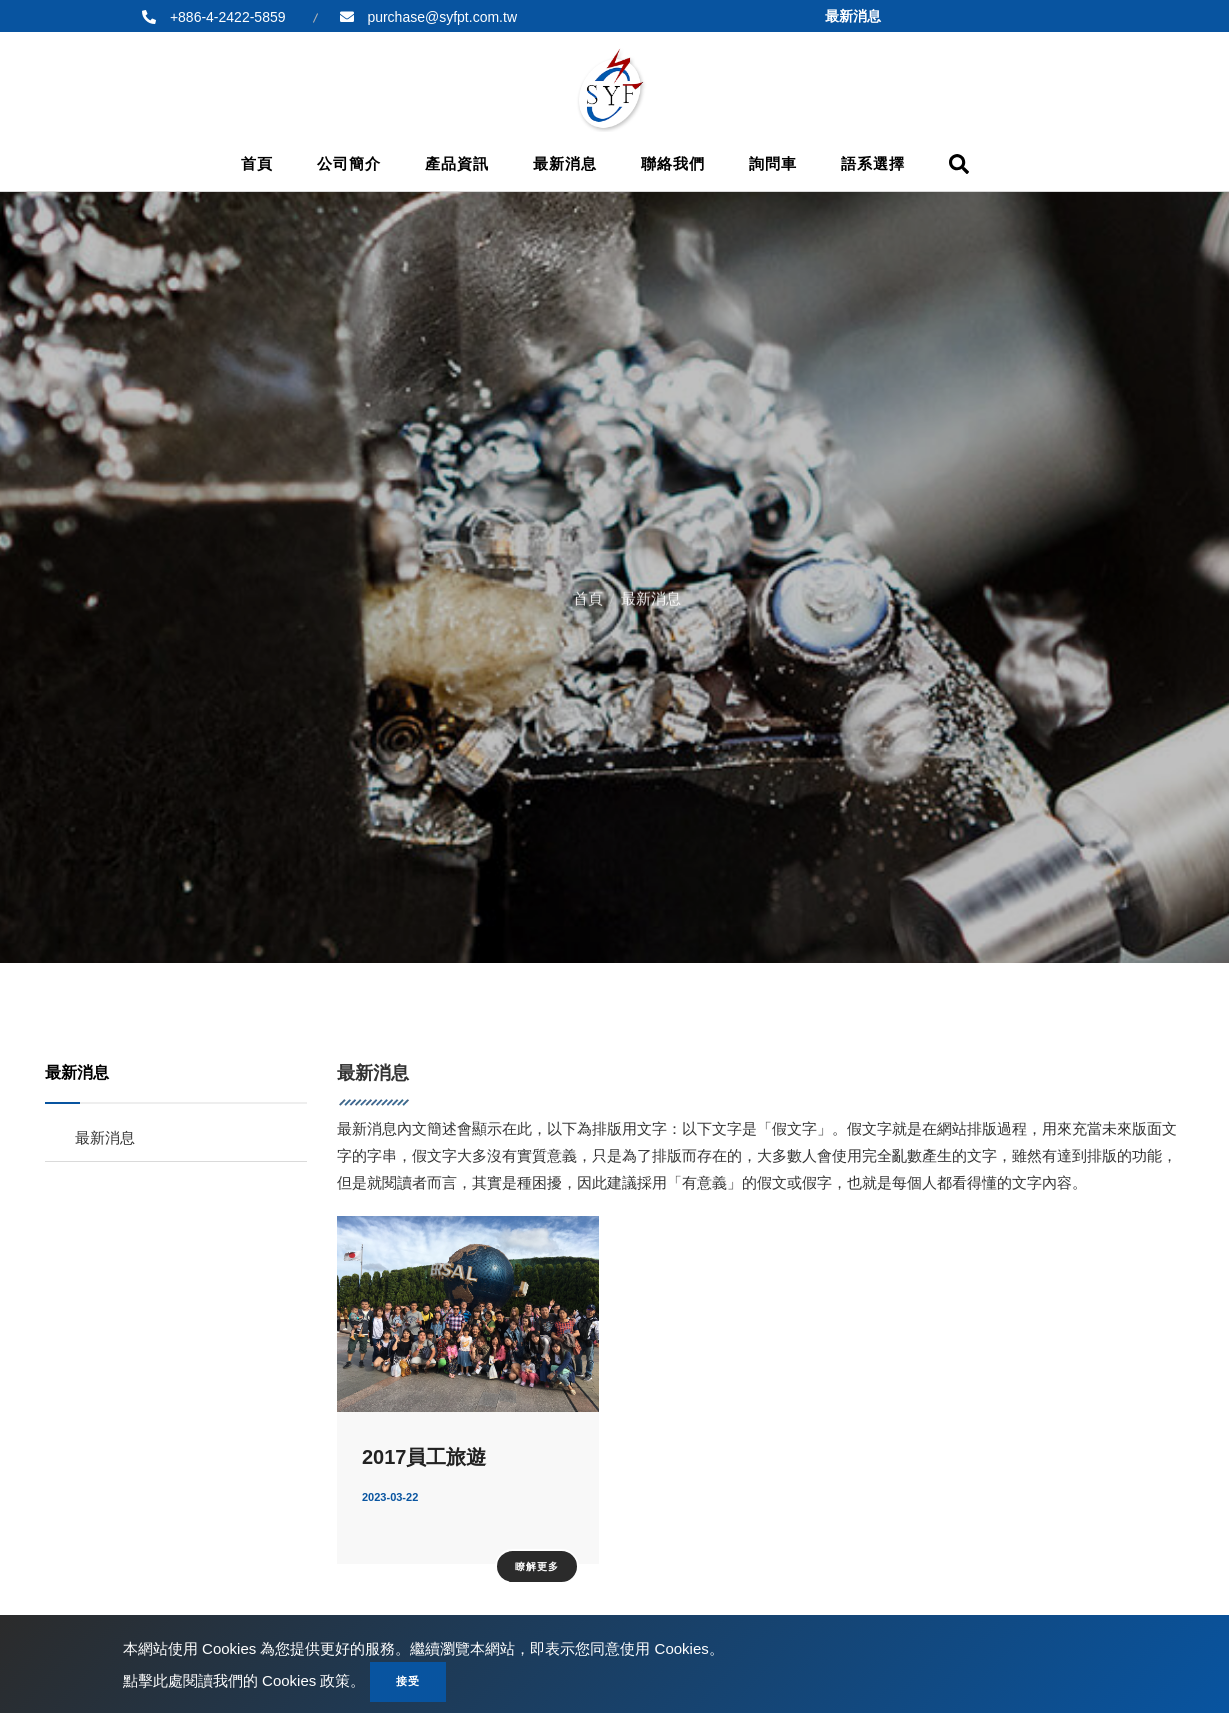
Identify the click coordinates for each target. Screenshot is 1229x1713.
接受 (408, 1681)
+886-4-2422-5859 (226, 17)
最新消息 (565, 163)
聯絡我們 (673, 163)
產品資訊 (457, 163)
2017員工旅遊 (424, 1457)
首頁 (257, 163)
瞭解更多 (537, 1566)
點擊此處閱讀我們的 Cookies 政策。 (244, 1680)
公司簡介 (349, 163)
